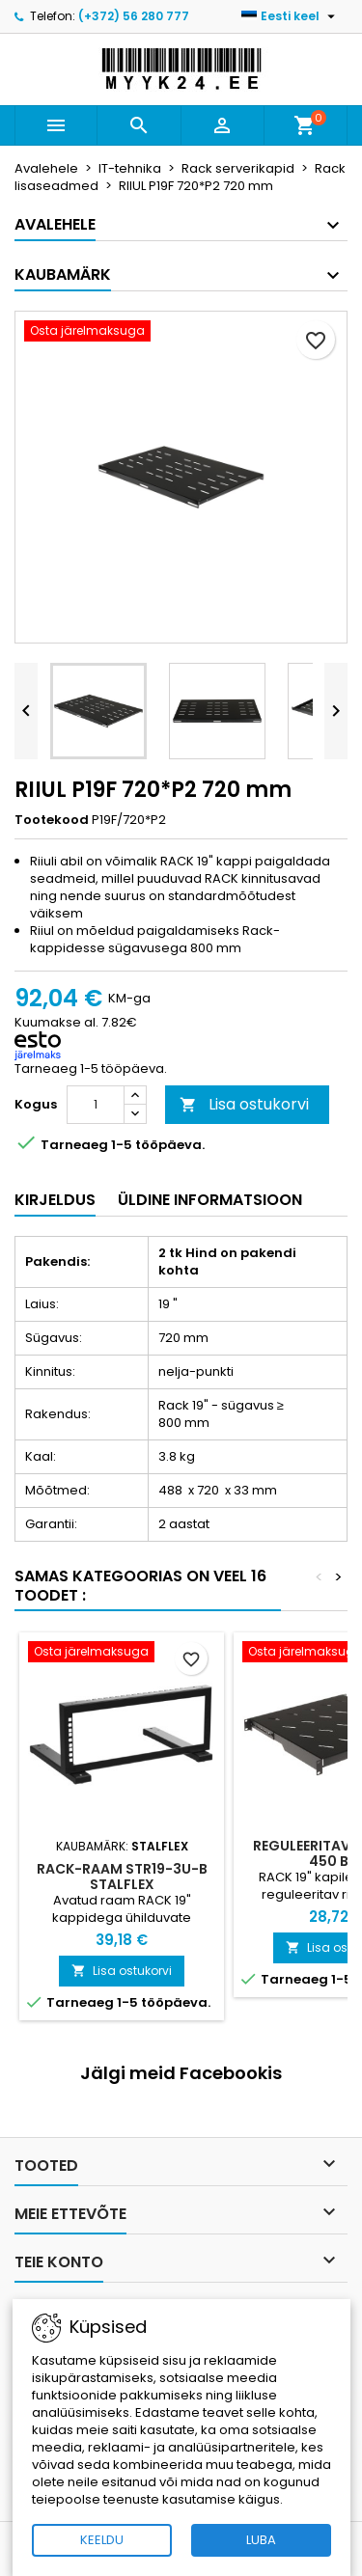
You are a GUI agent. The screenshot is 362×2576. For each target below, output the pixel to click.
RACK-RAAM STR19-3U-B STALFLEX (122, 1876)
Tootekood (51, 820)
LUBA (261, 2540)
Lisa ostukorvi (244, 1104)
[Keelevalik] (290, 16)
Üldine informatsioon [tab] (210, 1200)
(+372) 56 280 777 (133, 16)
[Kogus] (96, 1104)
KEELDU (102, 2540)
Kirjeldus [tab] (55, 1200)
